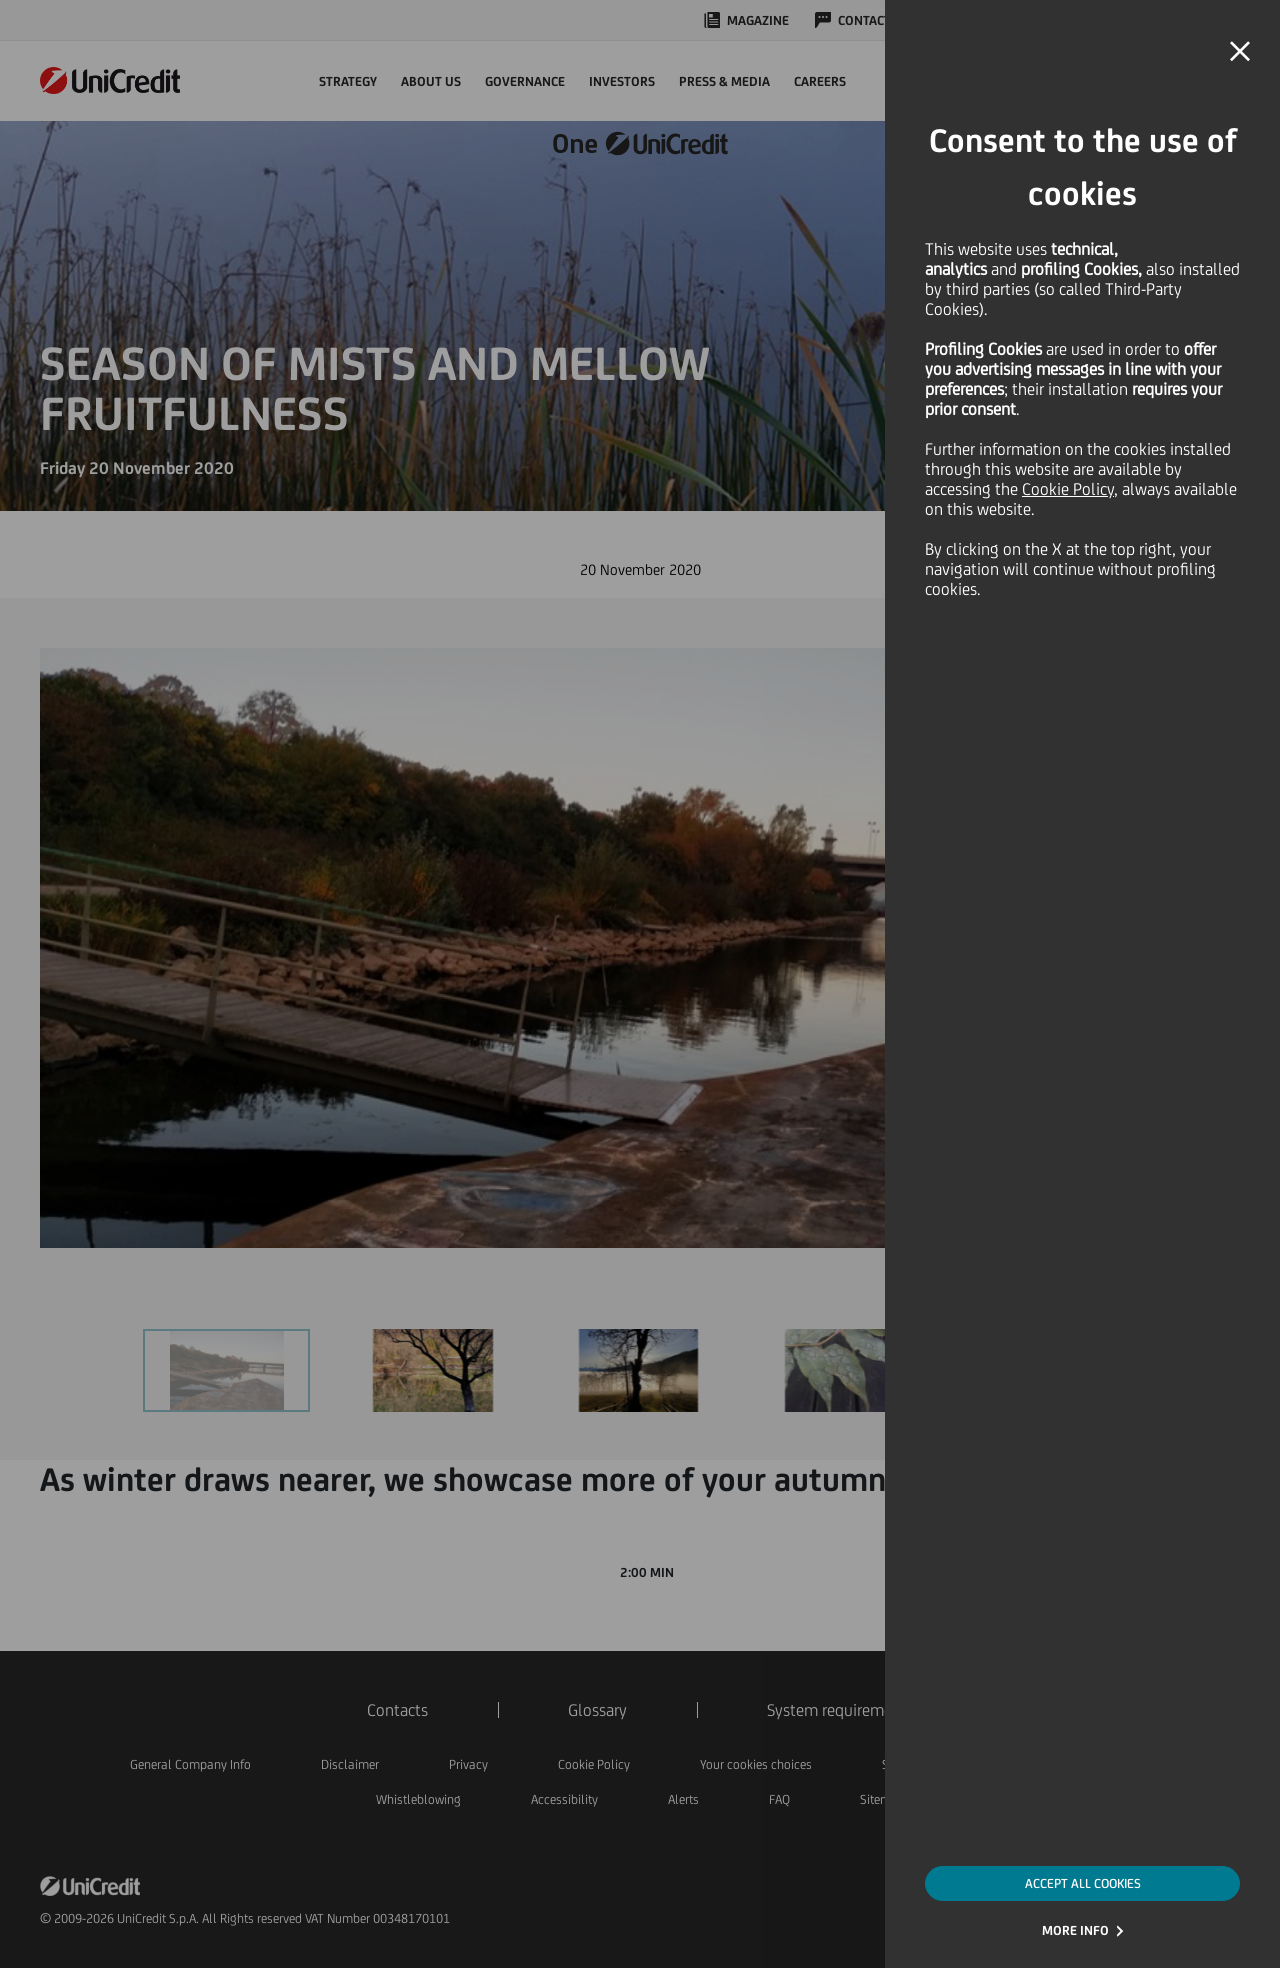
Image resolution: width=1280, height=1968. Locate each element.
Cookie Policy (1068, 489)
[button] (1240, 52)
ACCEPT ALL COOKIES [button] (1083, 1883)
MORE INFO (1075, 1930)
